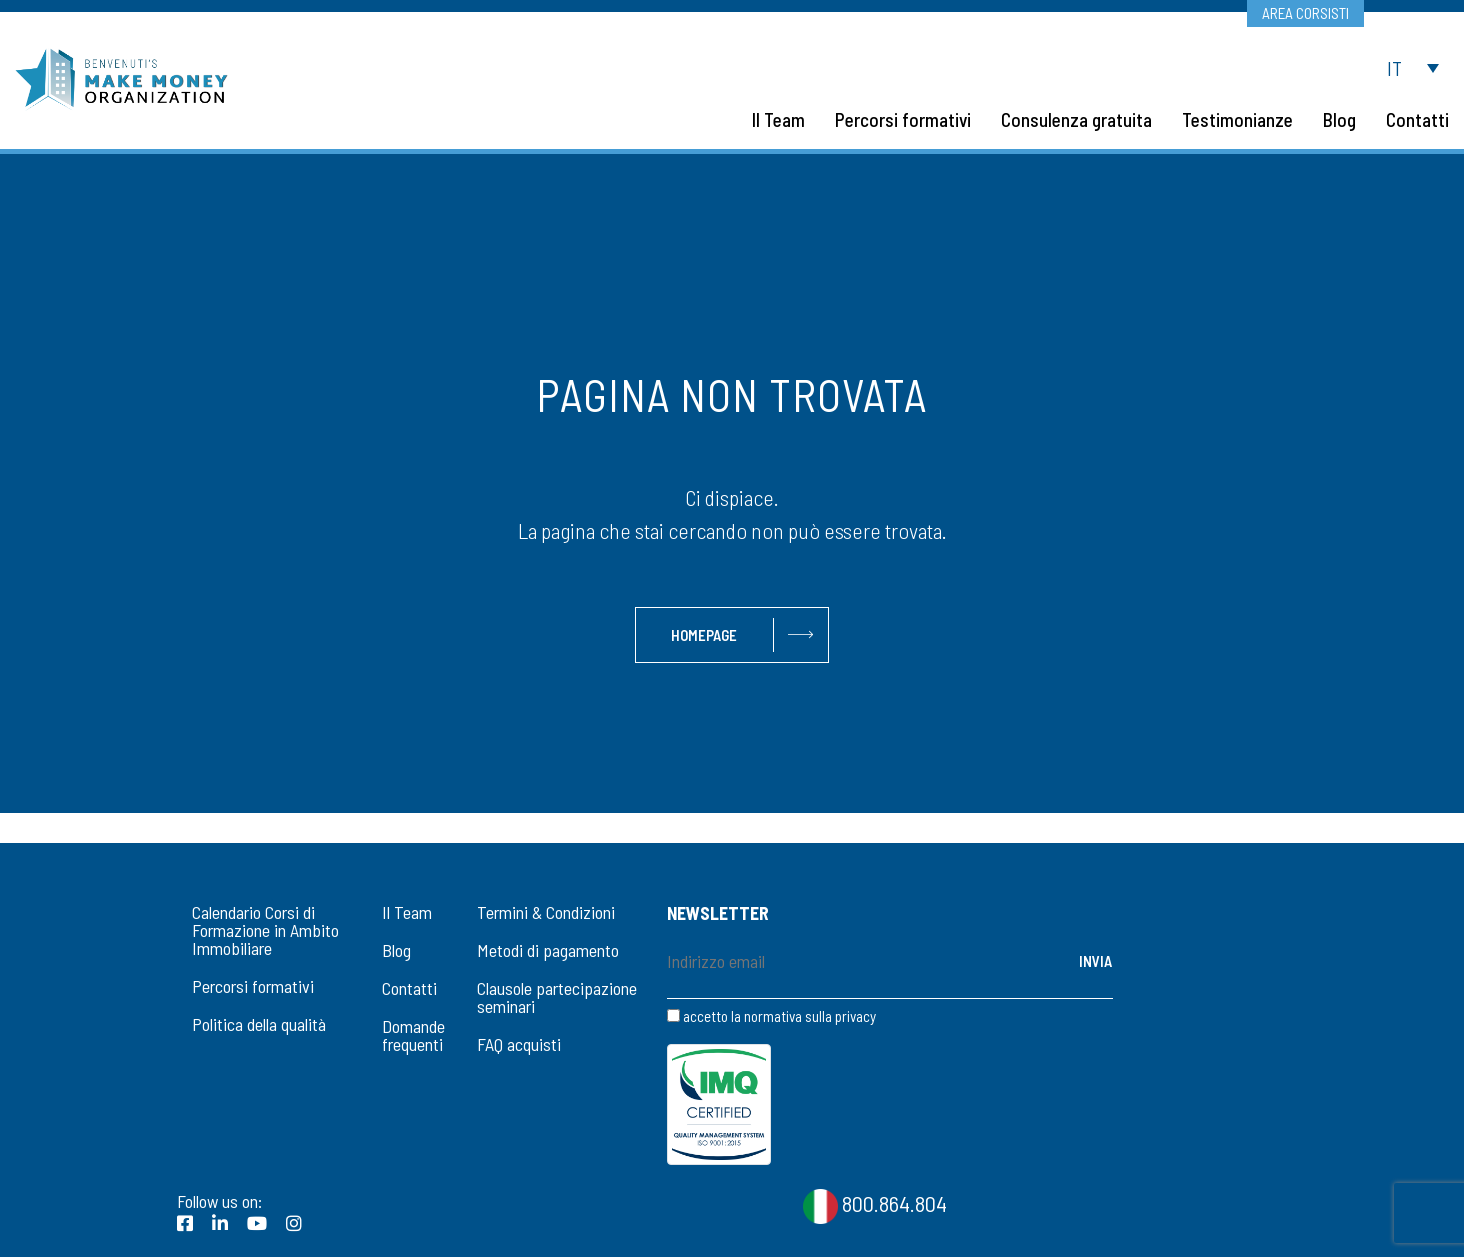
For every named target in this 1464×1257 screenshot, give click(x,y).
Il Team (407, 912)
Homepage (704, 635)
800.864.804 (875, 1111)
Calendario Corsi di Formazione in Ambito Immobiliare (265, 930)
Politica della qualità (259, 1024)
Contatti (409, 988)
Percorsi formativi (253, 986)
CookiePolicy (1370, 1228)
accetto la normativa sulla (771, 1016)
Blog (396, 950)
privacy (855, 1016)
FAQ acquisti (519, 1044)
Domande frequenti (413, 1035)
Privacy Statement (1257, 1228)
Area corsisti (1305, 13)
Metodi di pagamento (548, 950)
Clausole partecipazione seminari (557, 997)
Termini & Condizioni (546, 912)
